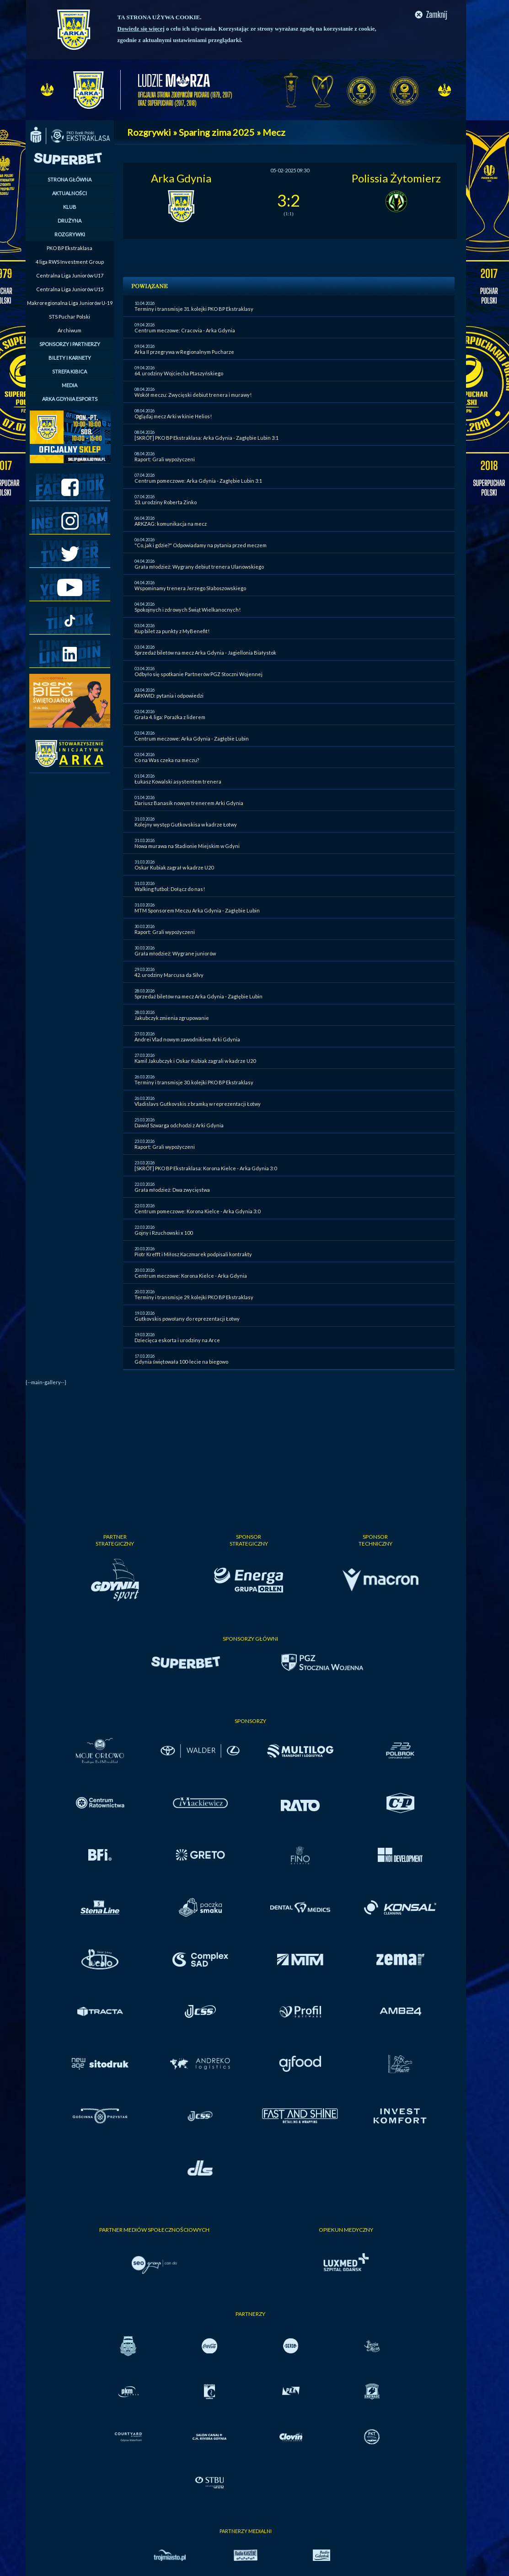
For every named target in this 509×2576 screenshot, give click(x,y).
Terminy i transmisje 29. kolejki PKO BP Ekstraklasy (193, 1297)
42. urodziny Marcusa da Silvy (169, 975)
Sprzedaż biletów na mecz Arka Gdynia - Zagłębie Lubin (198, 996)
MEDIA (69, 385)
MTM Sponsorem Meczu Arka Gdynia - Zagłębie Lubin (197, 910)
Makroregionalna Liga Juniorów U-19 (70, 303)
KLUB (69, 207)
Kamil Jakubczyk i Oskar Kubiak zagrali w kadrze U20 (195, 1061)
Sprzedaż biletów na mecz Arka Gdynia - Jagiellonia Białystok (205, 653)
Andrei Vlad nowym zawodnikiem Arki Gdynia (187, 1039)
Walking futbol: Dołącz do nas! (169, 889)
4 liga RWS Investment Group (70, 262)
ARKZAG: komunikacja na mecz (170, 524)
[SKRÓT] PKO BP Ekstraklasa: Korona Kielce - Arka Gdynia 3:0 (205, 1168)
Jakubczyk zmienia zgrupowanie (171, 1018)
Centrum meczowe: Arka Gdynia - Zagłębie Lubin (191, 738)
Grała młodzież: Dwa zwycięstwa (172, 1190)
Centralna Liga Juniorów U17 (69, 275)
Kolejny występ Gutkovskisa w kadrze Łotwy (185, 824)
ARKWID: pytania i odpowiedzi (169, 696)
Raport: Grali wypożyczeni (164, 459)
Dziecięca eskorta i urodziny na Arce (177, 1340)
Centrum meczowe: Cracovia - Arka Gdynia (184, 330)
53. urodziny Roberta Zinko (165, 502)
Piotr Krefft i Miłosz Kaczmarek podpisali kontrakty (193, 1254)
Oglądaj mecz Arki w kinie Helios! (173, 416)
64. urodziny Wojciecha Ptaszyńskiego (178, 373)
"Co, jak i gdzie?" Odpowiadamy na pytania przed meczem (200, 545)
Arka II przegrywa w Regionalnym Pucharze (184, 352)
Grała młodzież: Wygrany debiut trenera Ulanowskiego (199, 567)
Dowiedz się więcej (141, 28)
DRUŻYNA (69, 221)
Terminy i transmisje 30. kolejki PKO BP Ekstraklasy (193, 1082)
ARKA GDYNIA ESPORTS (69, 399)
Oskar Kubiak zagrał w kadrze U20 (174, 867)
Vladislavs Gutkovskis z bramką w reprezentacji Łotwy (197, 1104)
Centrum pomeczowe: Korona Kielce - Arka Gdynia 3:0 (197, 1211)
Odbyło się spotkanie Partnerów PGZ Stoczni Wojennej (198, 674)
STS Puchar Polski (69, 317)
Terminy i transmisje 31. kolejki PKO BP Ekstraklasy (193, 309)
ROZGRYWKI (69, 234)
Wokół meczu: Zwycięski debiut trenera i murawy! (193, 395)
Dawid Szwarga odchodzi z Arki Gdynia (179, 1125)
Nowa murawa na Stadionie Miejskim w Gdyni (187, 846)
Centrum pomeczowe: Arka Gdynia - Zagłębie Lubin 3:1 (198, 481)
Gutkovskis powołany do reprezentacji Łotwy (187, 1319)
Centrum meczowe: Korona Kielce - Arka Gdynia (190, 1276)
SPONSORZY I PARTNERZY (69, 344)
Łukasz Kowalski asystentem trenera (177, 781)
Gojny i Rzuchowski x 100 (163, 1233)
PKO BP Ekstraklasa (69, 248)
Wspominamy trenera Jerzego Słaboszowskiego (190, 588)
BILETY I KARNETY (69, 358)
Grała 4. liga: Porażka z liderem (169, 717)
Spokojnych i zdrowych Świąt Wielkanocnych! (187, 610)
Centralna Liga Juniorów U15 (69, 289)
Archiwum (69, 330)
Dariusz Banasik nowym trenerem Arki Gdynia (188, 803)
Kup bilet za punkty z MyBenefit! (171, 631)
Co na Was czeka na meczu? (166, 760)
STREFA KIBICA (69, 371)
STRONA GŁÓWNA (69, 179)
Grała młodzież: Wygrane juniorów (175, 953)
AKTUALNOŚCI (69, 193)
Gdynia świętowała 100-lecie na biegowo (181, 1362)
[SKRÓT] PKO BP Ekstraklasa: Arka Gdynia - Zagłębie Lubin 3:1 (206, 438)
